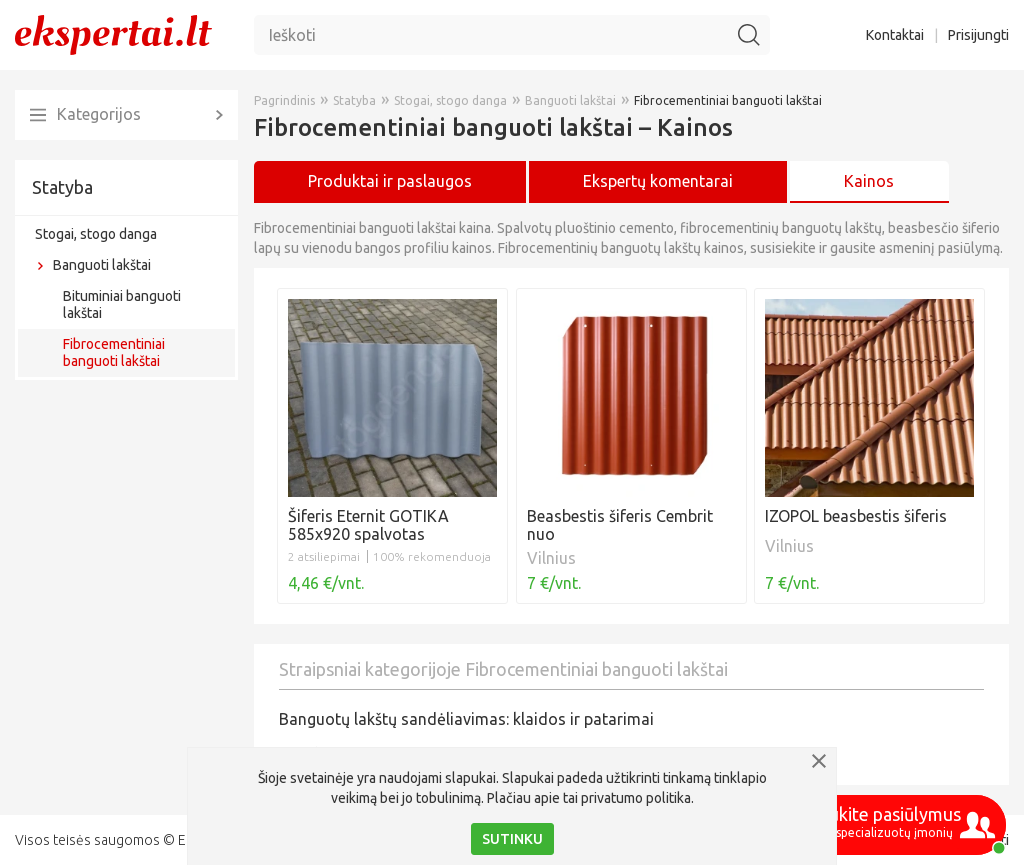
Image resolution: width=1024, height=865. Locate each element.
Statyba (62, 187)
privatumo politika (636, 798)
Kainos (869, 181)
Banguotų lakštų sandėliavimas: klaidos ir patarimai (466, 719)
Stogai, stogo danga (96, 234)
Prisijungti (978, 35)
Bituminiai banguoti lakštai (122, 304)
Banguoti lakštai (102, 265)
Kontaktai (895, 35)
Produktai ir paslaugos (390, 181)
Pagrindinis (284, 100)
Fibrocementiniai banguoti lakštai (114, 352)
